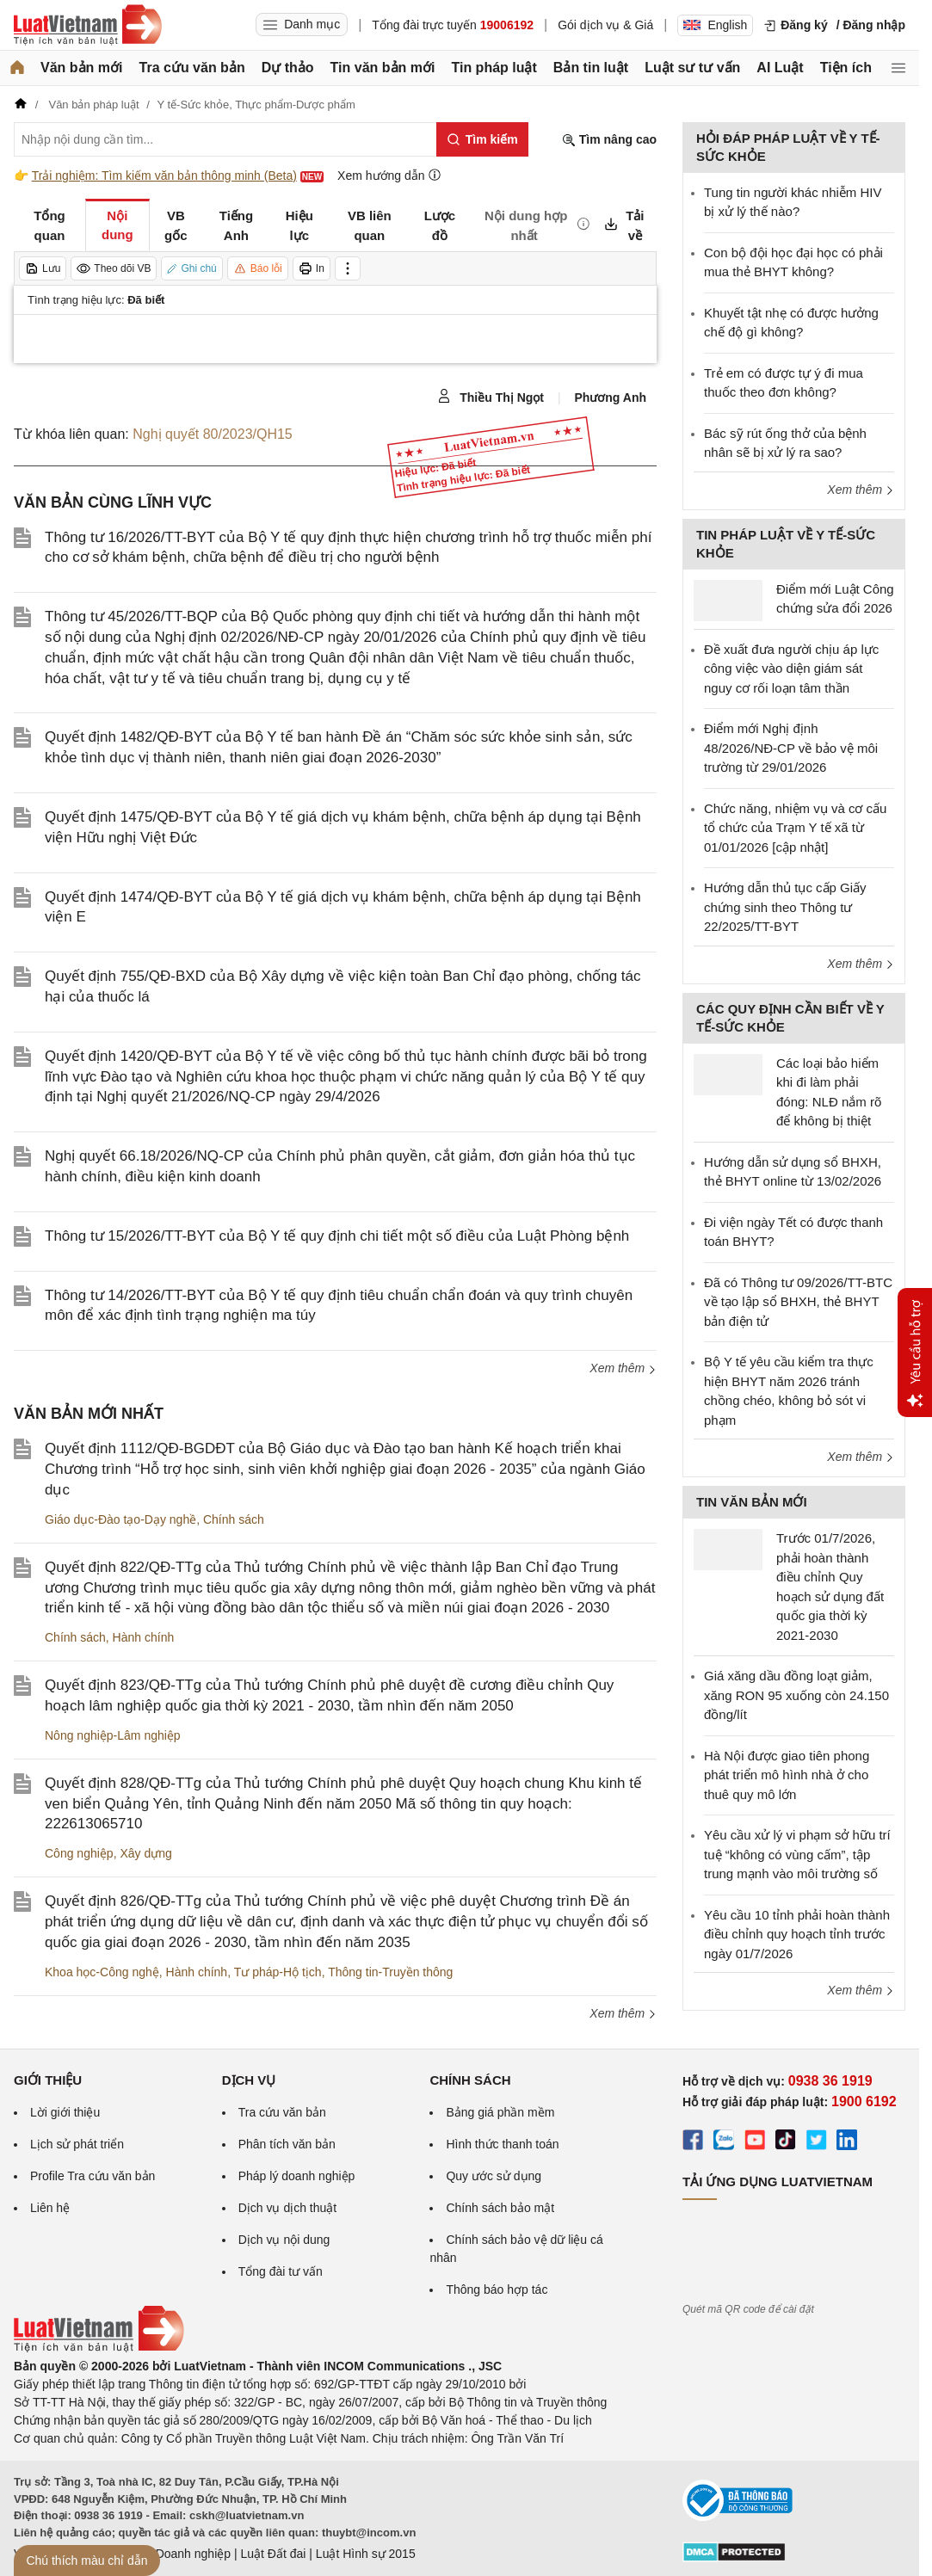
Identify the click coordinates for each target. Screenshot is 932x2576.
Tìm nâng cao (609, 139)
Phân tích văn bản (287, 2144)
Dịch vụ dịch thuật (287, 2208)
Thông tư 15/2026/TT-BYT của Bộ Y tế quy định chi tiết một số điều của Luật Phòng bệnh (337, 1236)
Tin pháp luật (493, 67)
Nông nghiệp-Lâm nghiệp (113, 1735)
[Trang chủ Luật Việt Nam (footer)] (99, 2348)
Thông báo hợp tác (496, 2289)
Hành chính (144, 1637)
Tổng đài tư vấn (280, 2271)
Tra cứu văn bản (192, 67)
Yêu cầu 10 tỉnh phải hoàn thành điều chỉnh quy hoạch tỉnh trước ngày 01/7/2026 (797, 1934)
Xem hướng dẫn (389, 175)
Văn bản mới (81, 67)
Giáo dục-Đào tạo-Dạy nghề (120, 1519)
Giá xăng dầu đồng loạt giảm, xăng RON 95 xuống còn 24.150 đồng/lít (796, 1695)
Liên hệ (50, 2208)
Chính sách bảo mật (500, 2208)
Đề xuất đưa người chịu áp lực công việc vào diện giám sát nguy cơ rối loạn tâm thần (791, 668)
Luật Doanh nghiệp (179, 2554)
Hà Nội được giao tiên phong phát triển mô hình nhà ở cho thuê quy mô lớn (786, 1775)
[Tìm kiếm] (482, 139)
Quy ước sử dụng (493, 2176)
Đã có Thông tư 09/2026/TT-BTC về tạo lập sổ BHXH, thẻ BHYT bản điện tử (798, 1301)
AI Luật (779, 67)
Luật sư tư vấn (692, 67)
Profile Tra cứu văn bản (92, 2176)
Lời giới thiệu (65, 2112)
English (715, 25)
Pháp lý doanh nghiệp (296, 2176)
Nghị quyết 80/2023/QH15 (213, 434)
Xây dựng (145, 1853)
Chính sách (233, 1519)
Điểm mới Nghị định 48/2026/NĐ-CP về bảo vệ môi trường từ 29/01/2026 (791, 747)
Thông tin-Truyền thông (390, 1972)
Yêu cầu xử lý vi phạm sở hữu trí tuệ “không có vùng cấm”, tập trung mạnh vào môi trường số (797, 1854)
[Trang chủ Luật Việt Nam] (88, 25)
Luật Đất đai (273, 2554)
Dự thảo (288, 67)
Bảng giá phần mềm (500, 2112)
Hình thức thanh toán (502, 2144)
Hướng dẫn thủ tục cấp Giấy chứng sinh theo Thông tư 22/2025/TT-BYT (785, 907)
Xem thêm (623, 1368)
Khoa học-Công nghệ (102, 1972)
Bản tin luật (590, 67)
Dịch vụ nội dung (284, 2239)
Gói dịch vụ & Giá (605, 25)
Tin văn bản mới (382, 67)
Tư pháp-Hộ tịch (278, 1972)
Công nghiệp (79, 1853)
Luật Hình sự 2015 (366, 2554)
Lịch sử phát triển (77, 2144)
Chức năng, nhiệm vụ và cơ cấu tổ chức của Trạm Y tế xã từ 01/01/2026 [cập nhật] (795, 827)
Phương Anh (610, 397)
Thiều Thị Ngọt (490, 396)
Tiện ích (846, 67)
